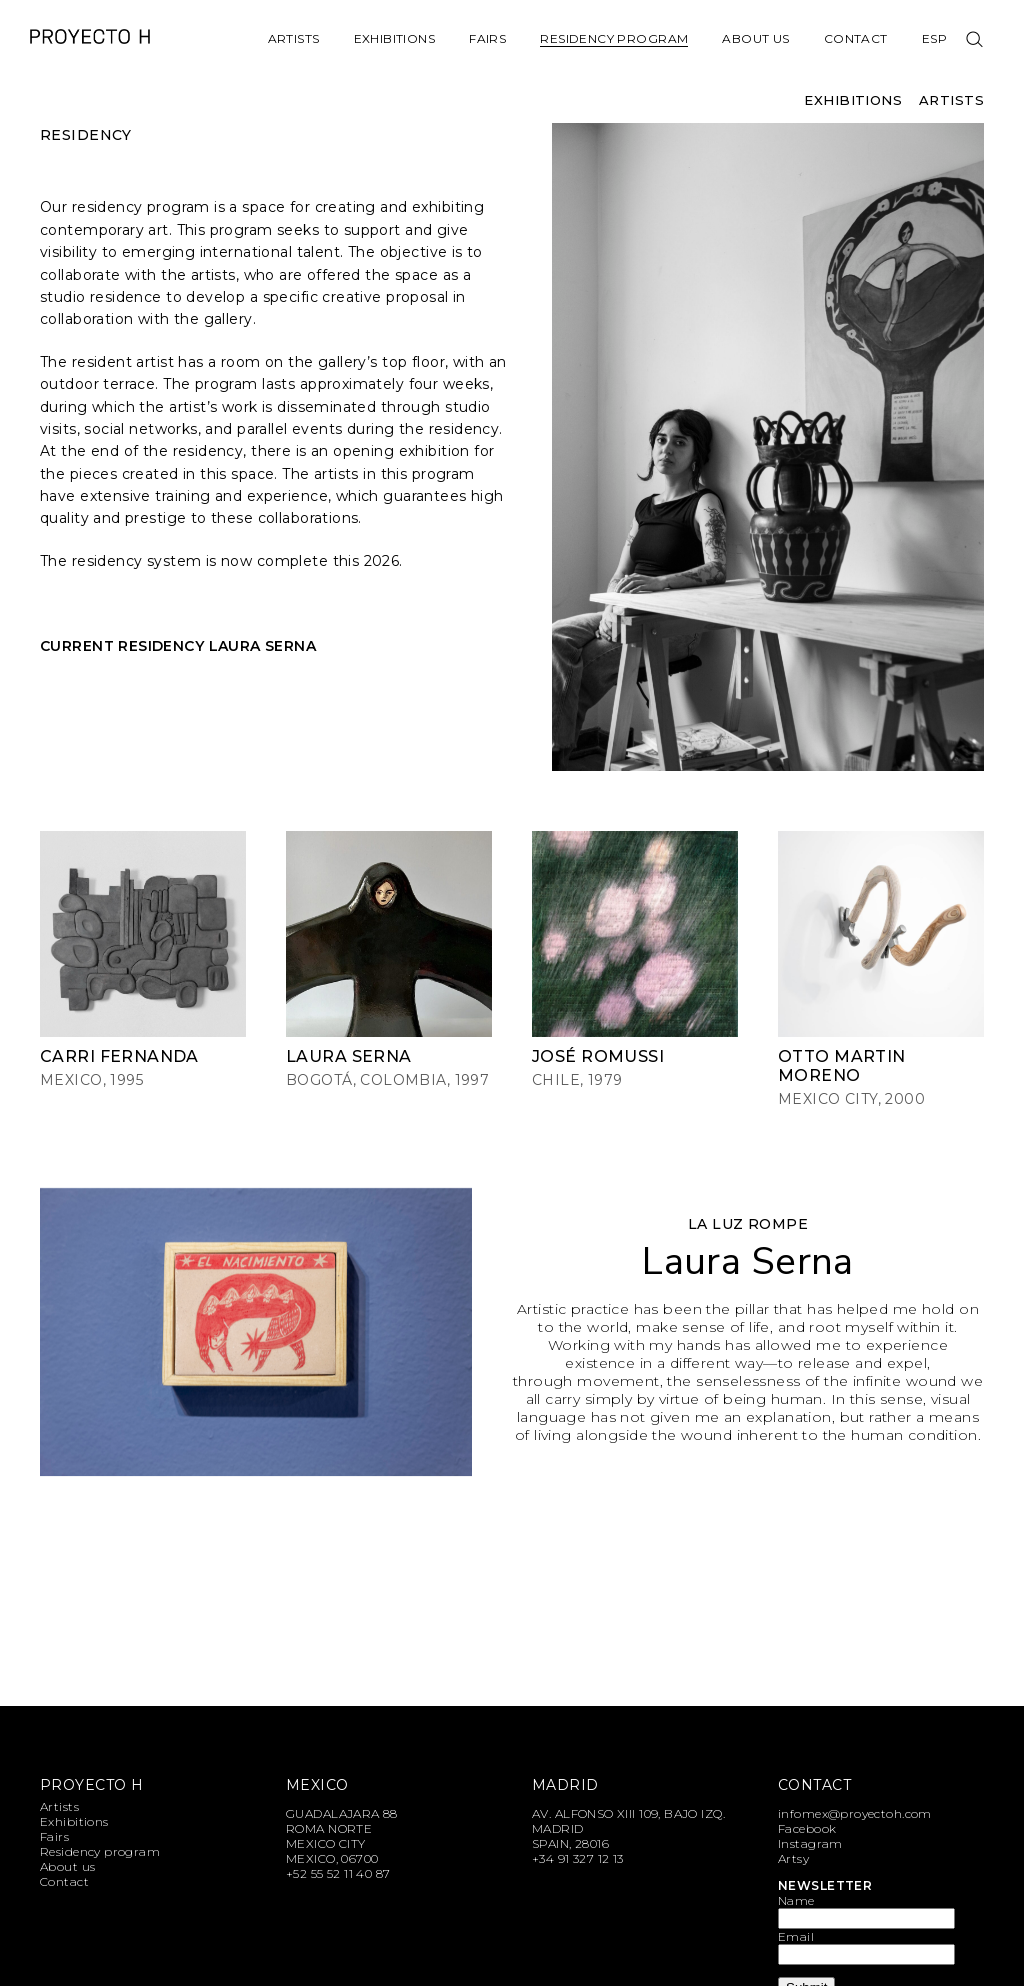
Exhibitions (395, 38)
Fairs (487, 38)
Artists (294, 38)
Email (796, 1936)
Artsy (793, 1858)
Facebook (807, 1828)
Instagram (810, 1843)
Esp (934, 38)
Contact (856, 38)
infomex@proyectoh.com (855, 1813)
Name (796, 1900)
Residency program (614, 38)
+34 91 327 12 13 (578, 1858)
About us (755, 38)
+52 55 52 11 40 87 (338, 1873)
